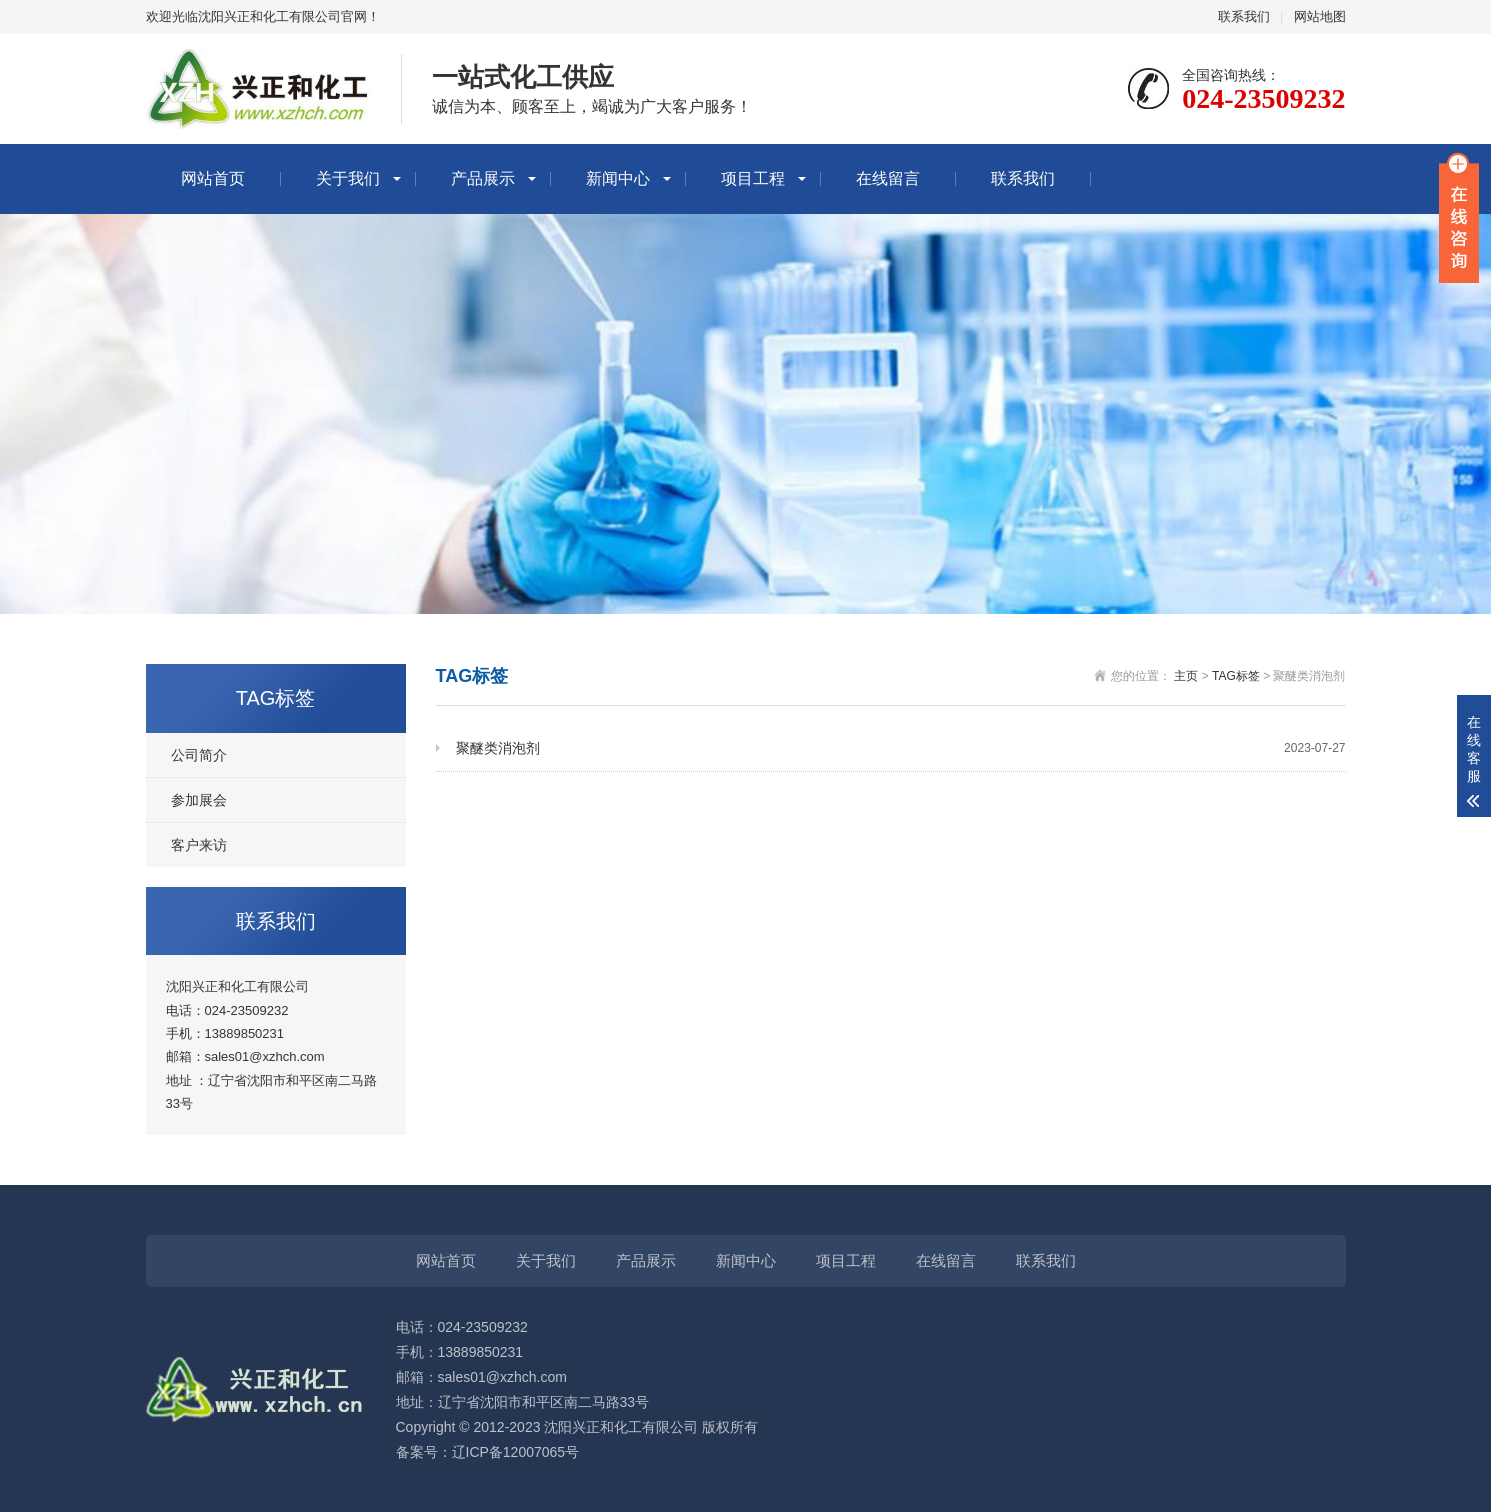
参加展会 (199, 800)
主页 (1186, 676)
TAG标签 (1236, 676)
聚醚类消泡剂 (901, 748)
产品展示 (483, 178)
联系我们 (1244, 16)
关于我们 (348, 178)
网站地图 (1320, 16)
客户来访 (199, 845)
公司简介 (199, 755)
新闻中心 (618, 178)
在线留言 (888, 178)
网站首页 (213, 178)
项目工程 (753, 178)
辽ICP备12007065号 (516, 1452)
